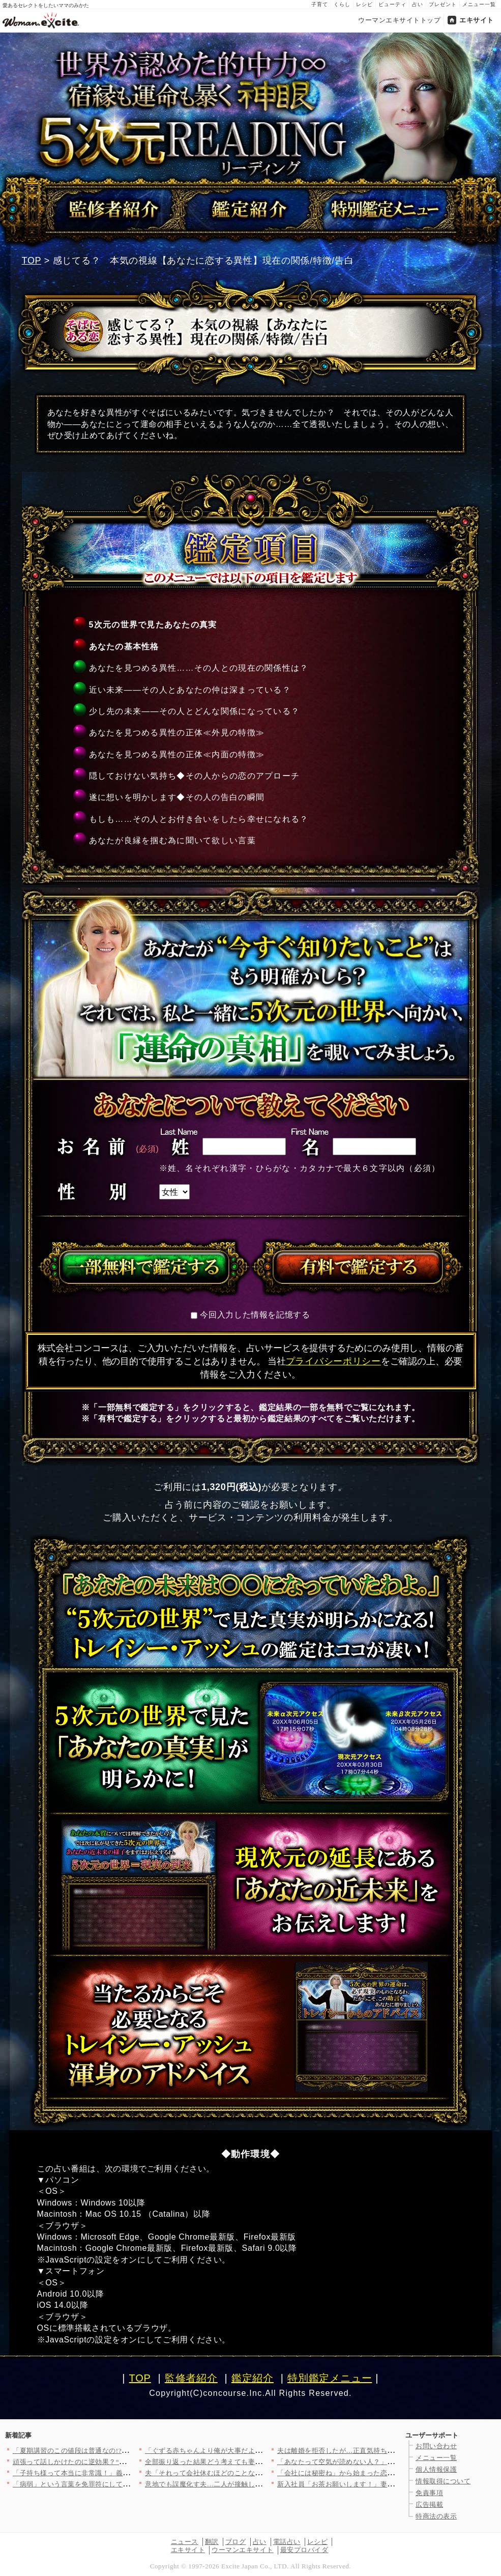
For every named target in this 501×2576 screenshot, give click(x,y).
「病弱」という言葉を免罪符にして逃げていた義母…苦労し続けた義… (123, 2484)
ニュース (184, 2541)
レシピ (364, 4)
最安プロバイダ (304, 2550)
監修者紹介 (191, 2378)
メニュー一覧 (479, 4)
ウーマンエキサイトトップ (399, 20)
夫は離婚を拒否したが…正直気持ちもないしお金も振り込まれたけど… (387, 2450)
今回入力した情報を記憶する (255, 1314)
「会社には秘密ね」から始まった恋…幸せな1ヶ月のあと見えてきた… (385, 2473)
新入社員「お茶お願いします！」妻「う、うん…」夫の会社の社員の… (387, 2484)
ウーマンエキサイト (243, 2550)
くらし (342, 4)
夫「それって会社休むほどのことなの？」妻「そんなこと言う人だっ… (255, 2473)
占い (417, 4)
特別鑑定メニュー (329, 2378)
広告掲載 (429, 2504)
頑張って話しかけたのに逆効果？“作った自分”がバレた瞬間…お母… (119, 2462)
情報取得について (443, 2481)
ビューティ (392, 4)
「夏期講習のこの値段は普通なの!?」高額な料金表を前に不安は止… (119, 2450)
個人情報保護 (436, 2469)
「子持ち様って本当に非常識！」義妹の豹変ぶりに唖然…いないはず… (123, 2473)
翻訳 (212, 2541)
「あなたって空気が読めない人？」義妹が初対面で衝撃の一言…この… (387, 2462)
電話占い (287, 2541)
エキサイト (476, 20)
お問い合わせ (436, 2446)
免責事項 (429, 2493)
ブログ (235, 2541)
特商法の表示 (436, 2516)
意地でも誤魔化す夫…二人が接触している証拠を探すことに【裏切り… (255, 2484)
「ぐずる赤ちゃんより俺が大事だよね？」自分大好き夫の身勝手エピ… (255, 2450)
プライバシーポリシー (333, 1361)
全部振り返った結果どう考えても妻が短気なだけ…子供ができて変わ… (255, 2462)
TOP (32, 260)
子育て (319, 4)
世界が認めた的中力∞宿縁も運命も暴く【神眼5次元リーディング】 (250, 109)
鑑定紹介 (252, 2378)
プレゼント (443, 4)
